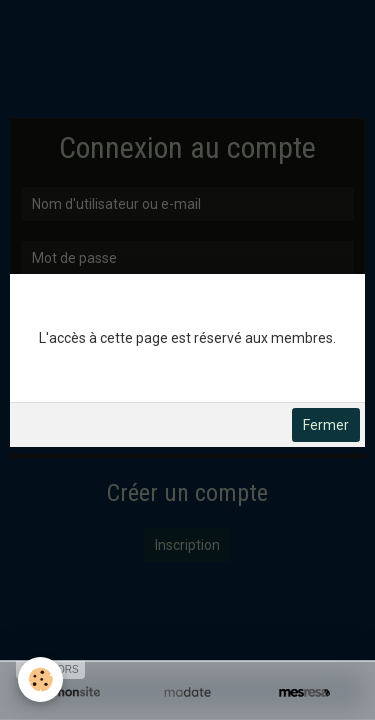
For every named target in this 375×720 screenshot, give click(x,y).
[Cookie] (40, 679)
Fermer (326, 425)
